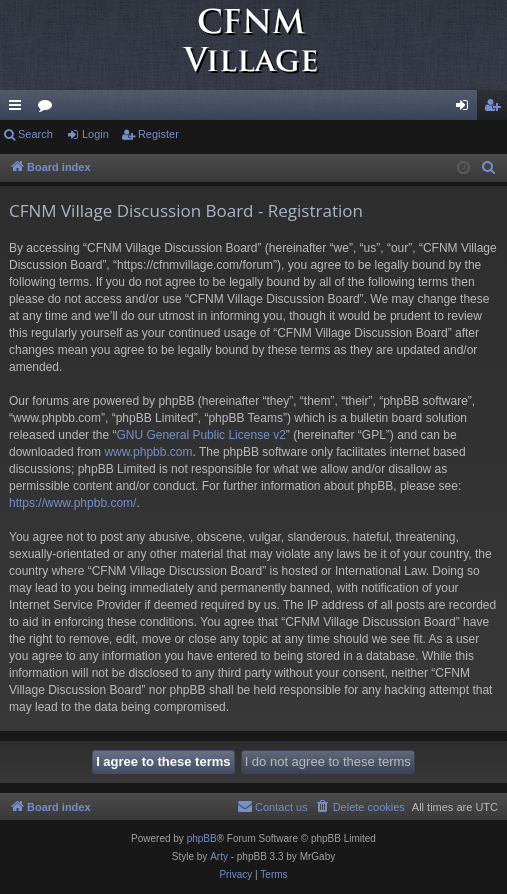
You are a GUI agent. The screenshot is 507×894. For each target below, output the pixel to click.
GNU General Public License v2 (200, 435)
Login (95, 134)
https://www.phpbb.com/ (72, 503)
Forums (49, 109)
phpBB (202, 838)
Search (35, 134)
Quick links (19, 109)
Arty (219, 856)
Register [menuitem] (496, 109)
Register (158, 134)
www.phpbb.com (148, 452)
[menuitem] (489, 168)
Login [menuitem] (466, 109)
